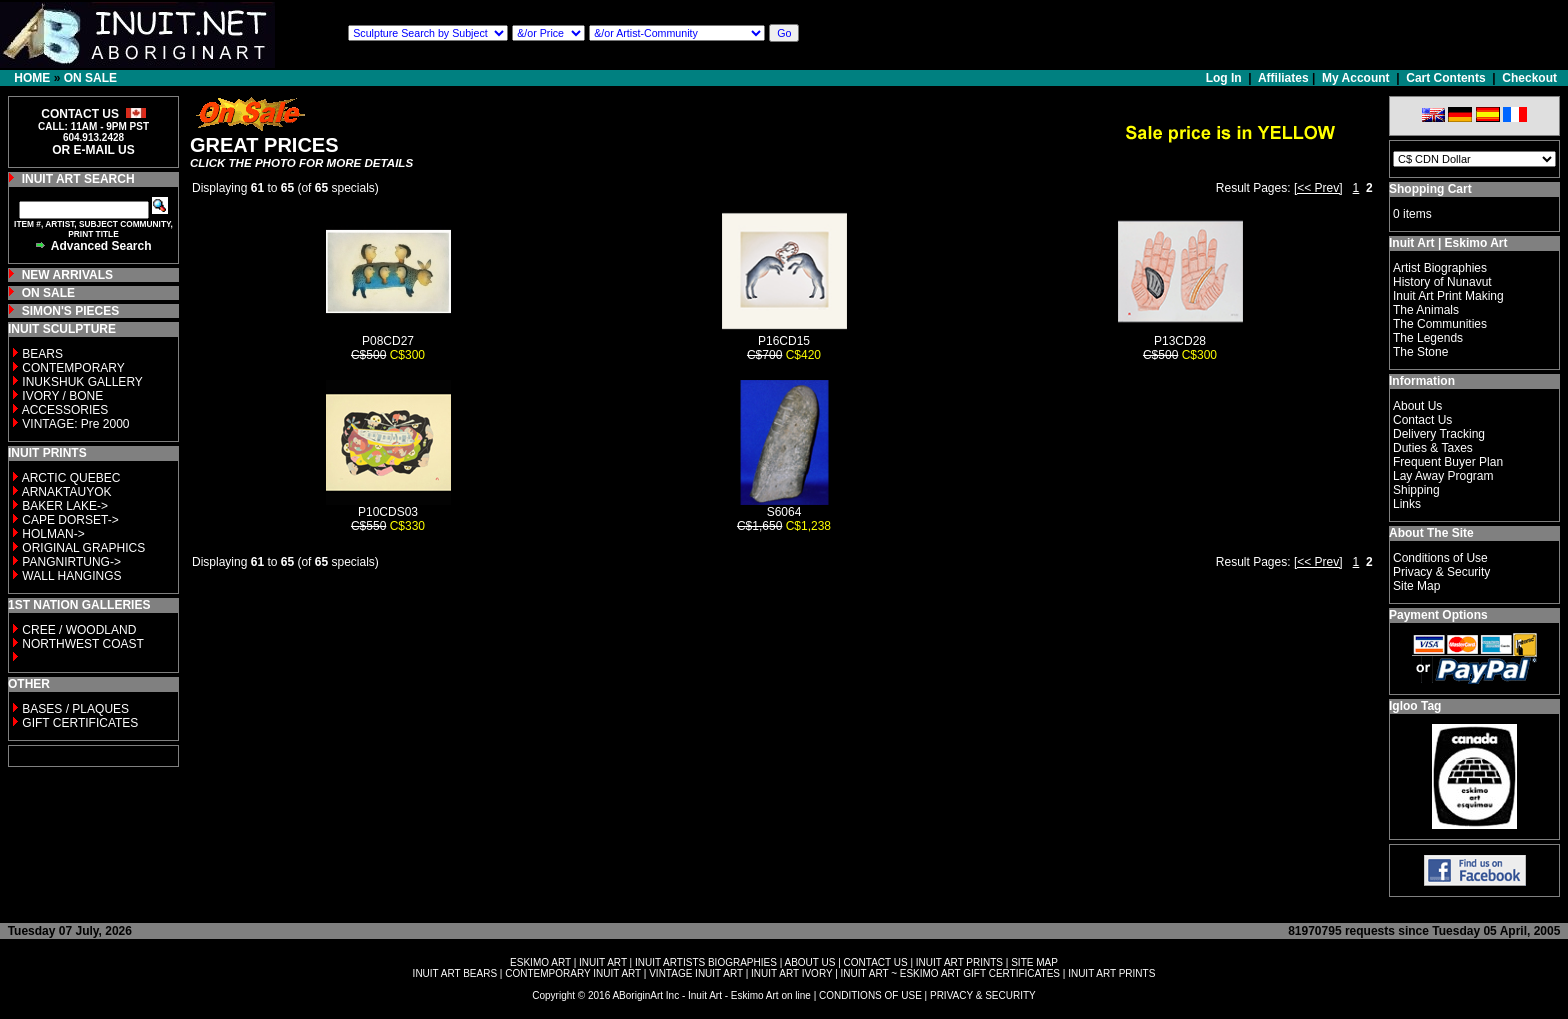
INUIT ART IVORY (791, 973)
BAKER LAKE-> (65, 506)
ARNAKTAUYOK (67, 492)
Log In (1225, 78)
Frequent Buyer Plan (1448, 462)
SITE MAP (1034, 962)
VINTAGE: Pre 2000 (75, 424)
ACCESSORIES (65, 410)
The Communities (1440, 324)
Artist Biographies (1440, 268)
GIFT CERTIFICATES (80, 723)
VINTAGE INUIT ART (696, 973)
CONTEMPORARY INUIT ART (573, 973)
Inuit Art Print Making (1448, 296)
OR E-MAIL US (93, 150)
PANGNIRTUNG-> (71, 562)
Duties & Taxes (1433, 448)
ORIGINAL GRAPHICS (83, 548)
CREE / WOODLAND (77, 630)
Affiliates (1283, 78)
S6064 (784, 512)
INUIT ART (603, 962)
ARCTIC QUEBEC (71, 478)
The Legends (1428, 338)
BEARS (42, 354)
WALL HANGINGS (71, 576)
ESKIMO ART (540, 962)
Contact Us (1422, 420)
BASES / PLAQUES (75, 709)
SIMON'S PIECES (71, 311)
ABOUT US (809, 962)
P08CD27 (388, 341)
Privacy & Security (1441, 572)
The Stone (1420, 352)
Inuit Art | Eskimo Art (1448, 243)
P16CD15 (784, 341)
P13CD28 (1180, 341)
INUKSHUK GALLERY (82, 382)
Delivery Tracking (1439, 434)
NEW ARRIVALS (67, 275)
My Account (1356, 78)
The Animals (1426, 310)
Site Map (1416, 586)
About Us (1417, 406)
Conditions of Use (1440, 558)
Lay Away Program (1443, 476)
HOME (32, 78)
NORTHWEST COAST (81, 644)
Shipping (1416, 490)
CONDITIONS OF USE (870, 995)
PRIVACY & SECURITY (983, 995)
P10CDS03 (388, 512)
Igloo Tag (1415, 706)
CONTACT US (876, 962)
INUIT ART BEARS (455, 973)
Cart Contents (1445, 78)
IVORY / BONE (62, 396)
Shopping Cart (1430, 189)
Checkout (1529, 78)
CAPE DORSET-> (70, 520)
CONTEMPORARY (73, 368)
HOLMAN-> (53, 534)
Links (1407, 504)
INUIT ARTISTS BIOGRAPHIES (706, 962)
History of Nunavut (1442, 282)
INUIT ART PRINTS (959, 962)
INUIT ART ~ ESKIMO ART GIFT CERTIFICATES (950, 973)
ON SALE (90, 78)
